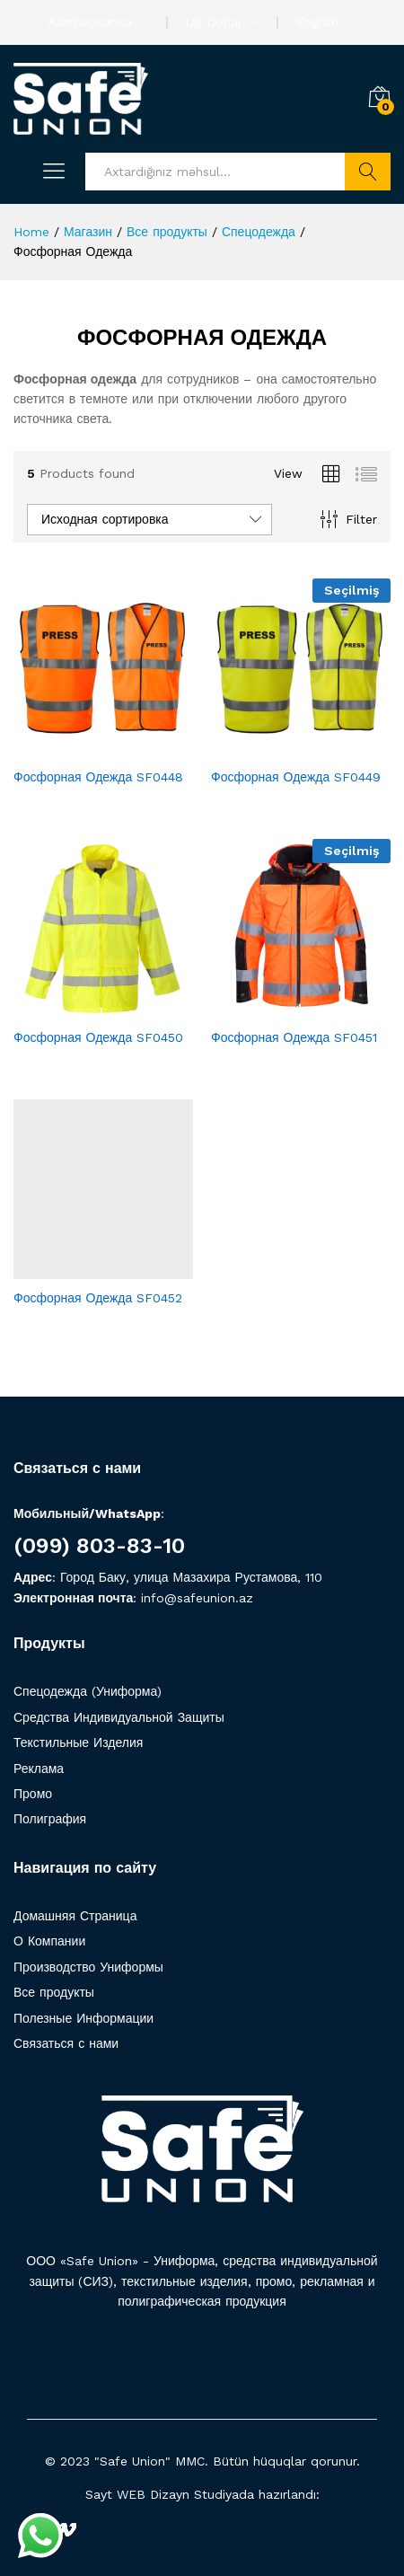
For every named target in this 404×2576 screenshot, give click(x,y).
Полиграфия (49, 1819)
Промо (32, 1793)
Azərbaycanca (90, 21)
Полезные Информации (83, 2018)
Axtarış (368, 171)
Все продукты (53, 1992)
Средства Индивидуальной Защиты (118, 1717)
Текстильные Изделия (78, 1742)
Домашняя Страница (74, 1916)
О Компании (49, 1941)
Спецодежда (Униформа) (87, 1691)
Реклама (38, 1768)
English (317, 21)
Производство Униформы (88, 1967)
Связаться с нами (66, 2043)
